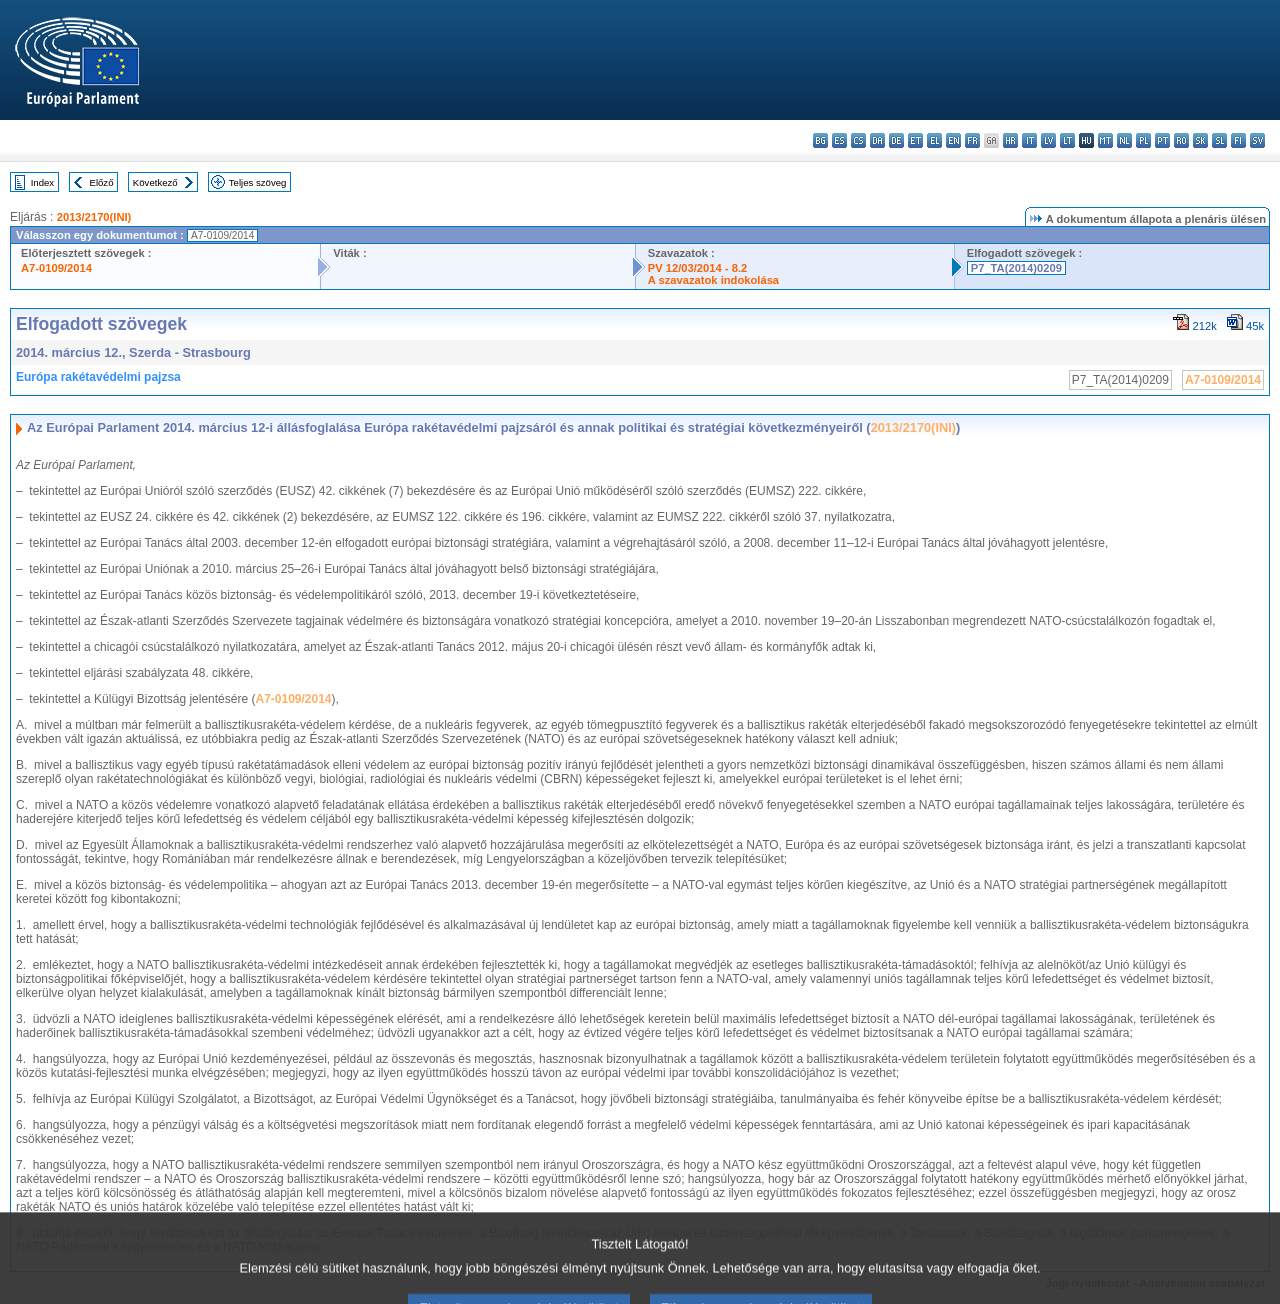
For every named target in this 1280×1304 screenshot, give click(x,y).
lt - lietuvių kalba (1067, 140)
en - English (953, 140)
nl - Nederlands (1124, 140)
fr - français (972, 140)
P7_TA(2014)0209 (1016, 268)
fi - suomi (1238, 140)
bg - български (820, 140)
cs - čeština (858, 140)
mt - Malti (1105, 140)
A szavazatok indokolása (713, 280)
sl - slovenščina (1219, 140)
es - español (839, 140)
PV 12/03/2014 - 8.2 (698, 268)
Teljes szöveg (258, 182)
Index (42, 182)
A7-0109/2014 (56, 268)
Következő (155, 182)
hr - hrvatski (1010, 140)
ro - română (1181, 140)
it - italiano (1029, 140)
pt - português (1162, 140)
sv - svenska (1257, 140)
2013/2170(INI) (94, 217)
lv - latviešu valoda (1048, 140)
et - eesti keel (915, 140)
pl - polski (1143, 140)
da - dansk (877, 140)
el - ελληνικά (934, 140)
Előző (102, 182)
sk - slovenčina (1200, 140)
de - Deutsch (896, 140)
